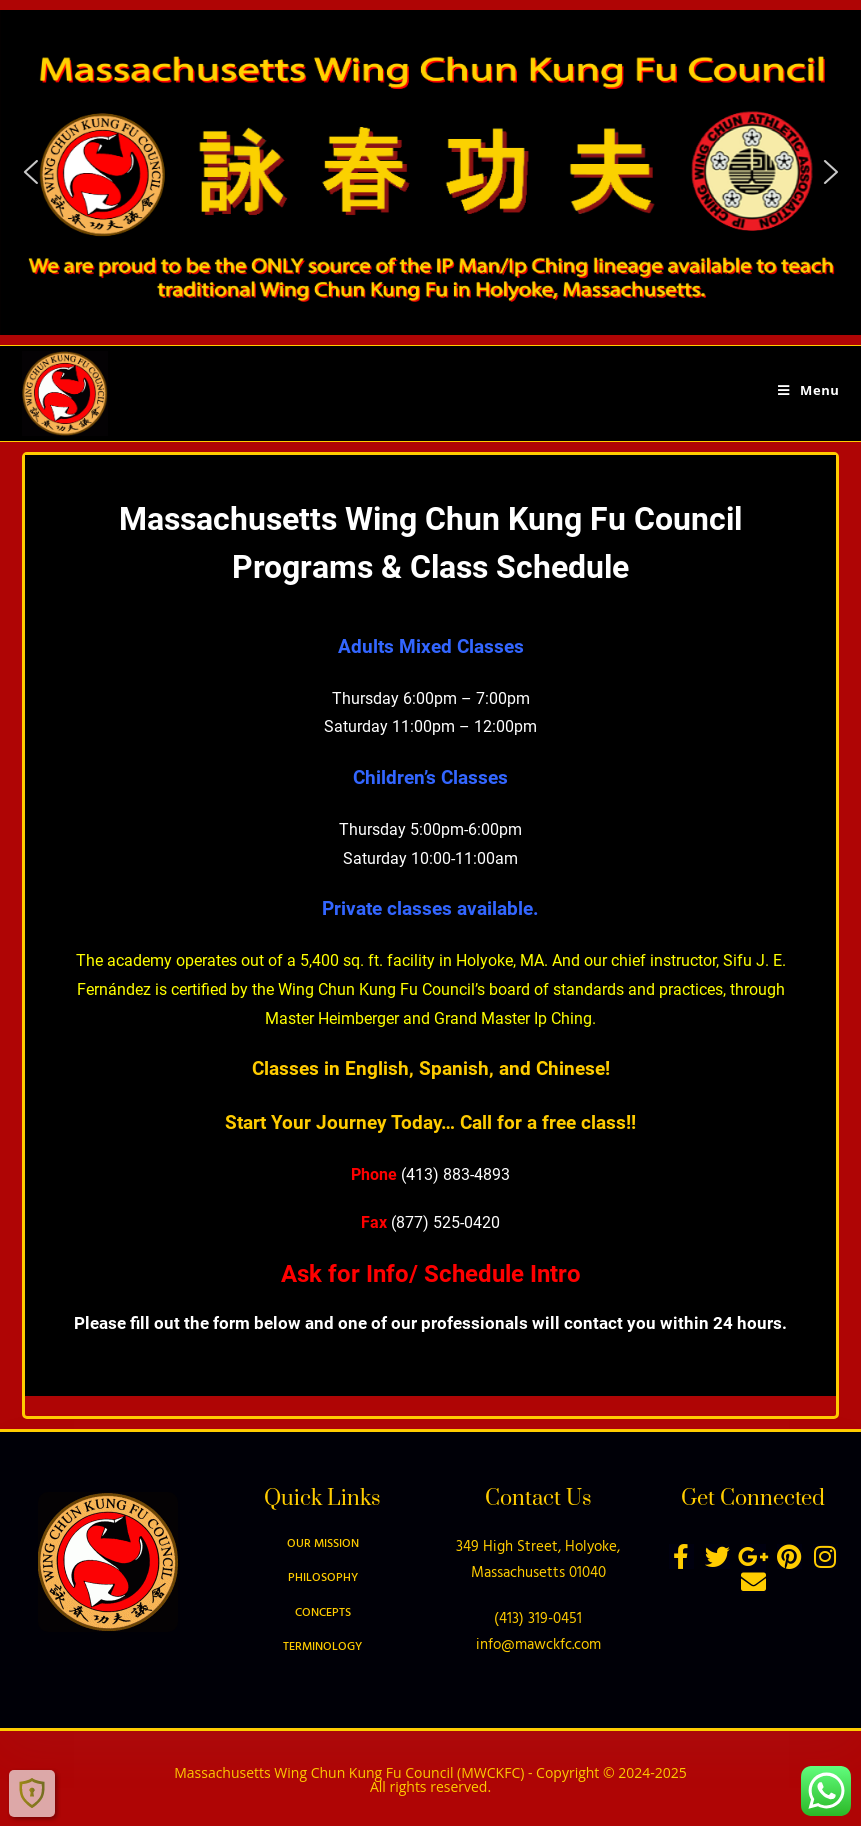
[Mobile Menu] (808, 390)
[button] (30, 172)
